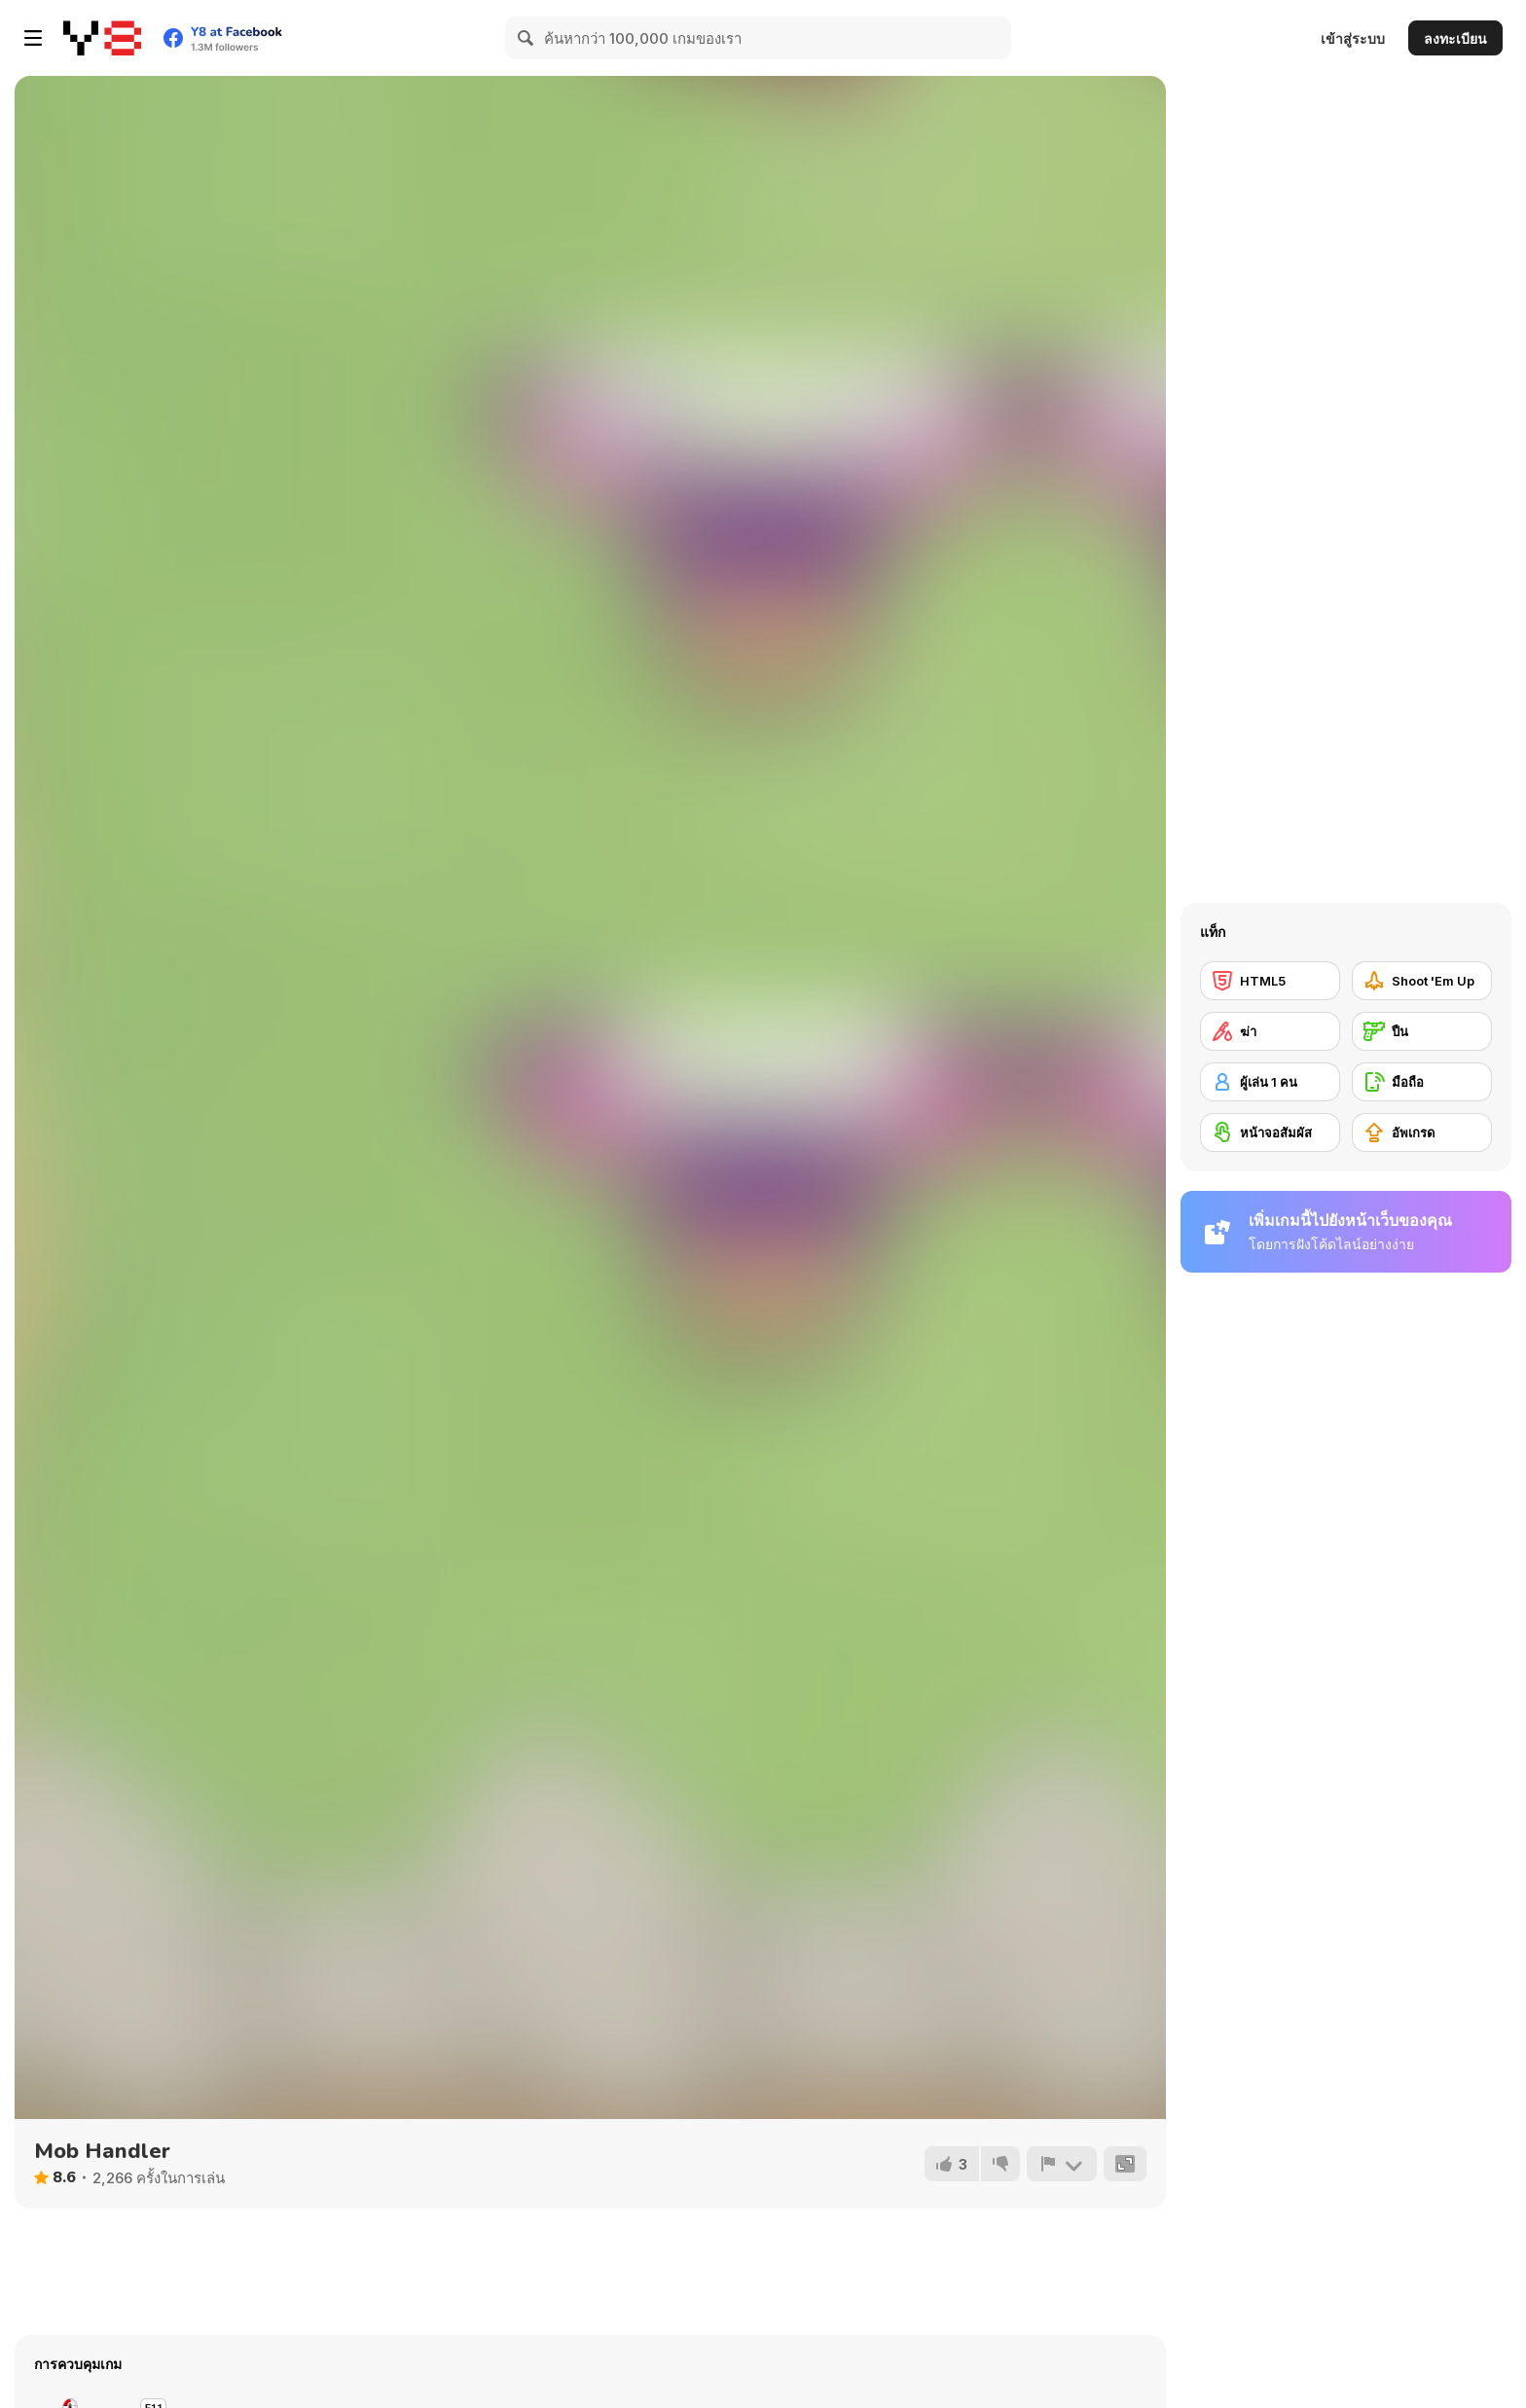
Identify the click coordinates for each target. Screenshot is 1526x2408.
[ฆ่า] (1270, 1031)
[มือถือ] (1422, 1081)
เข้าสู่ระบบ (1353, 38)
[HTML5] (1270, 980)
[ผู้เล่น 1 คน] (1270, 1081)
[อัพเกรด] (1422, 1132)
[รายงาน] (1062, 2163)
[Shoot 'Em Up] (1422, 980)
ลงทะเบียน (1455, 38)
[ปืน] (1422, 1031)
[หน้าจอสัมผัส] (1270, 1132)
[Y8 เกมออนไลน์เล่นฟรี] (102, 37)
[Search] (526, 38)
